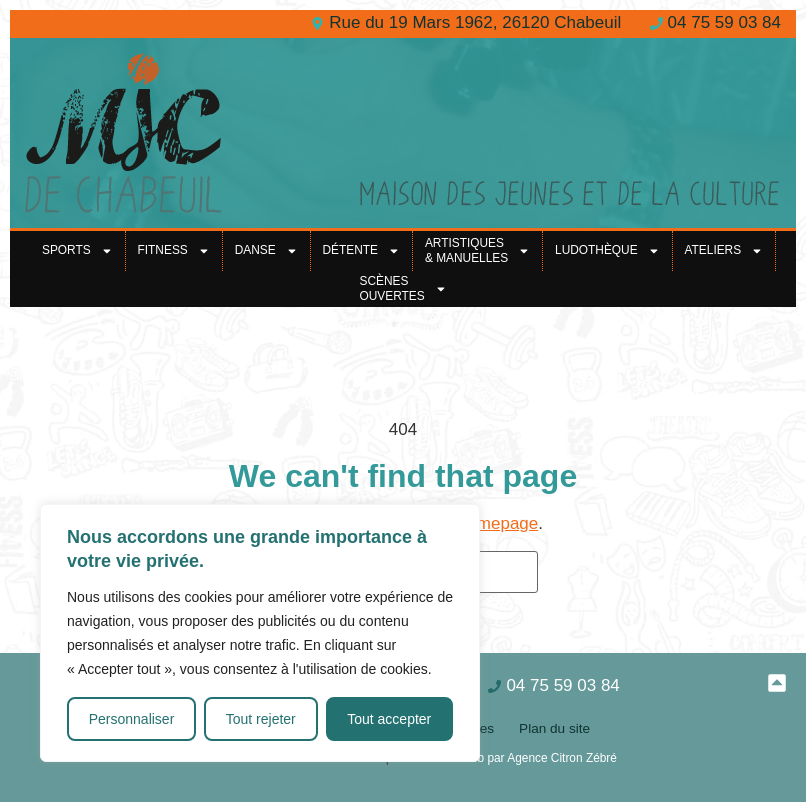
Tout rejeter (261, 719)
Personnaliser (132, 719)
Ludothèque (607, 251)
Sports (77, 251)
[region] (260, 633)
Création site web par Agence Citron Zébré (504, 758)
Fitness (174, 251)
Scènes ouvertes (402, 289)
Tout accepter (389, 719)
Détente (361, 251)
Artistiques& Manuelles (477, 251)
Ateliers (724, 251)
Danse (266, 251)
